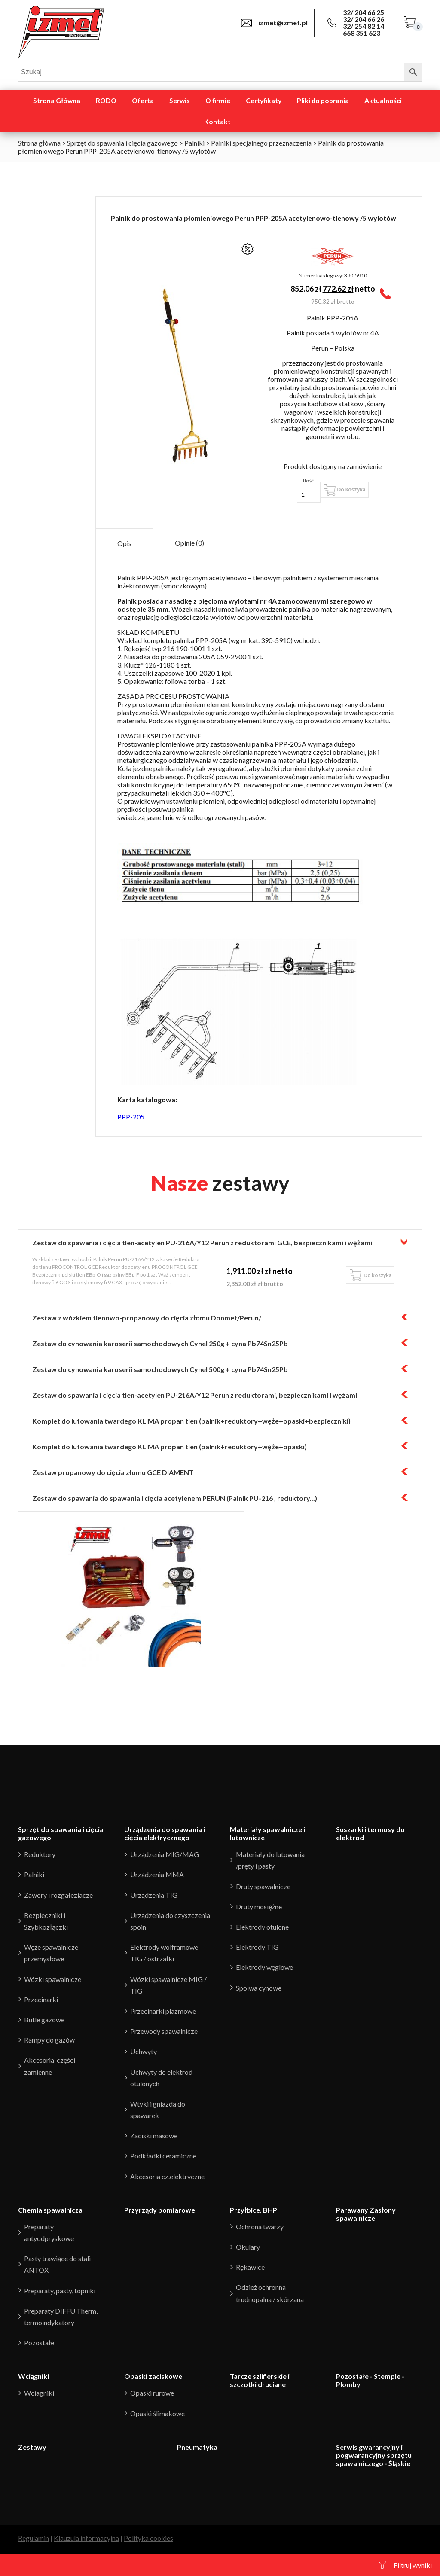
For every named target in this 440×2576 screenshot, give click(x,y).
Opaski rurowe (152, 2393)
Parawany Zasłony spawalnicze (366, 2214)
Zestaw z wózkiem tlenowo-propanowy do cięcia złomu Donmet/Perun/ (146, 1318)
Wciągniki (33, 2376)
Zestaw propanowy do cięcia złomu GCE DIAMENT (113, 1472)
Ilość (308, 480)
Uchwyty (143, 2051)
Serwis (179, 100)
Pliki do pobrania (323, 100)
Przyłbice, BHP (253, 2210)
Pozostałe (39, 2342)
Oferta (143, 100)
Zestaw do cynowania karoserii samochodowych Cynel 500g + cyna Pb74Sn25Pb (160, 1369)
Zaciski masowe (153, 2135)
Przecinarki (41, 1999)
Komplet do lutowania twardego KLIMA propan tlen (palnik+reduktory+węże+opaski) (169, 1446)
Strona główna (39, 143)
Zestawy (32, 2447)
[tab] (124, 543)
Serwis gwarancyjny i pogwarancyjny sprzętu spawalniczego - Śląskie (374, 2455)
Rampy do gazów (49, 2040)
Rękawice (250, 2267)
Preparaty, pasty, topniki (59, 2290)
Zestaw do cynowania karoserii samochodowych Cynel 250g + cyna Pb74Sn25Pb (160, 1343)
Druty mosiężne (259, 1906)
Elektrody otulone (262, 1927)
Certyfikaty (263, 100)
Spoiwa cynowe (258, 1988)
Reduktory (39, 1854)
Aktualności (383, 100)
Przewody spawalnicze (164, 2031)
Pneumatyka (197, 2447)
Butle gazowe (44, 2019)
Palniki (194, 143)
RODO (106, 100)
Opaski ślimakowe (157, 2413)
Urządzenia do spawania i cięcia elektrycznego (164, 1833)
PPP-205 (130, 1117)
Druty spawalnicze (263, 1886)
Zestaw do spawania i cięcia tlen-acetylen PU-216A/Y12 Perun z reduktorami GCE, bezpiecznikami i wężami (202, 1242)
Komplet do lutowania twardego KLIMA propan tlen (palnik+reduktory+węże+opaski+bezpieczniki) (191, 1421)
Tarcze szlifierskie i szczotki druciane (260, 2380)
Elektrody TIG (257, 1947)
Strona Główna (56, 100)
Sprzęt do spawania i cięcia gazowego (122, 143)
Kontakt (217, 121)
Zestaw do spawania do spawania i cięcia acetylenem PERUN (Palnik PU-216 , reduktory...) (174, 1498)
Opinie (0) (189, 543)
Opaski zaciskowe (153, 2376)
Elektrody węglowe (264, 1967)
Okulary (248, 2247)
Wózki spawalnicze (52, 1979)
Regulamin (33, 2538)
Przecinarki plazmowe (163, 2011)
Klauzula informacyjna (86, 2538)
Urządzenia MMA (157, 1874)
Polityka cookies (148, 2538)
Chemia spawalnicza (50, 2210)
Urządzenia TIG (153, 1895)
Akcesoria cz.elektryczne (167, 2176)
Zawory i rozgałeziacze (58, 1895)
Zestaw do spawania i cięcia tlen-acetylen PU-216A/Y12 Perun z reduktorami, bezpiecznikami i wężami (194, 1395)
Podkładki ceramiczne (163, 2156)
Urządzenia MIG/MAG (164, 1854)
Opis (124, 543)
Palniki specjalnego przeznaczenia (261, 143)
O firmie (217, 100)
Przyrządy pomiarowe (159, 2210)
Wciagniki (39, 2393)
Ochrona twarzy (260, 2226)
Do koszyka (351, 490)
